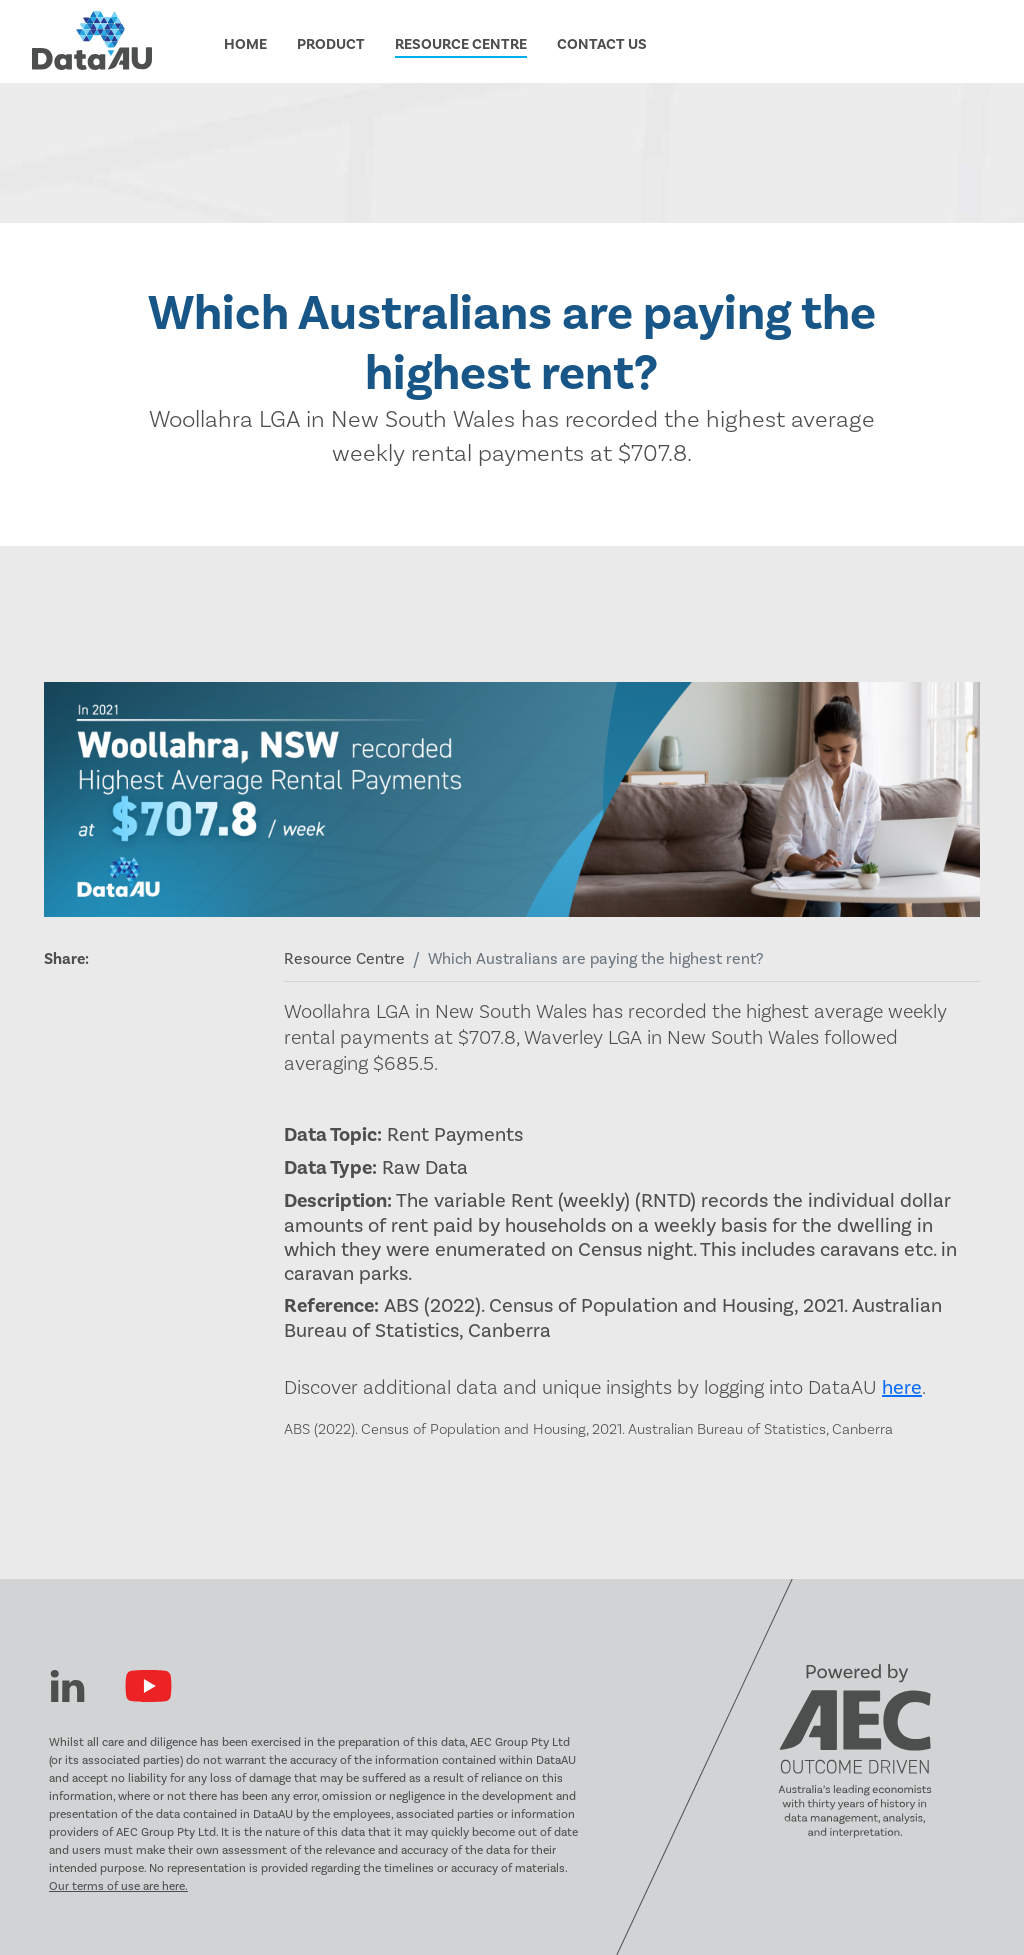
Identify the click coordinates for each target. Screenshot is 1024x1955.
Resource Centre (344, 958)
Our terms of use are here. (118, 1886)
